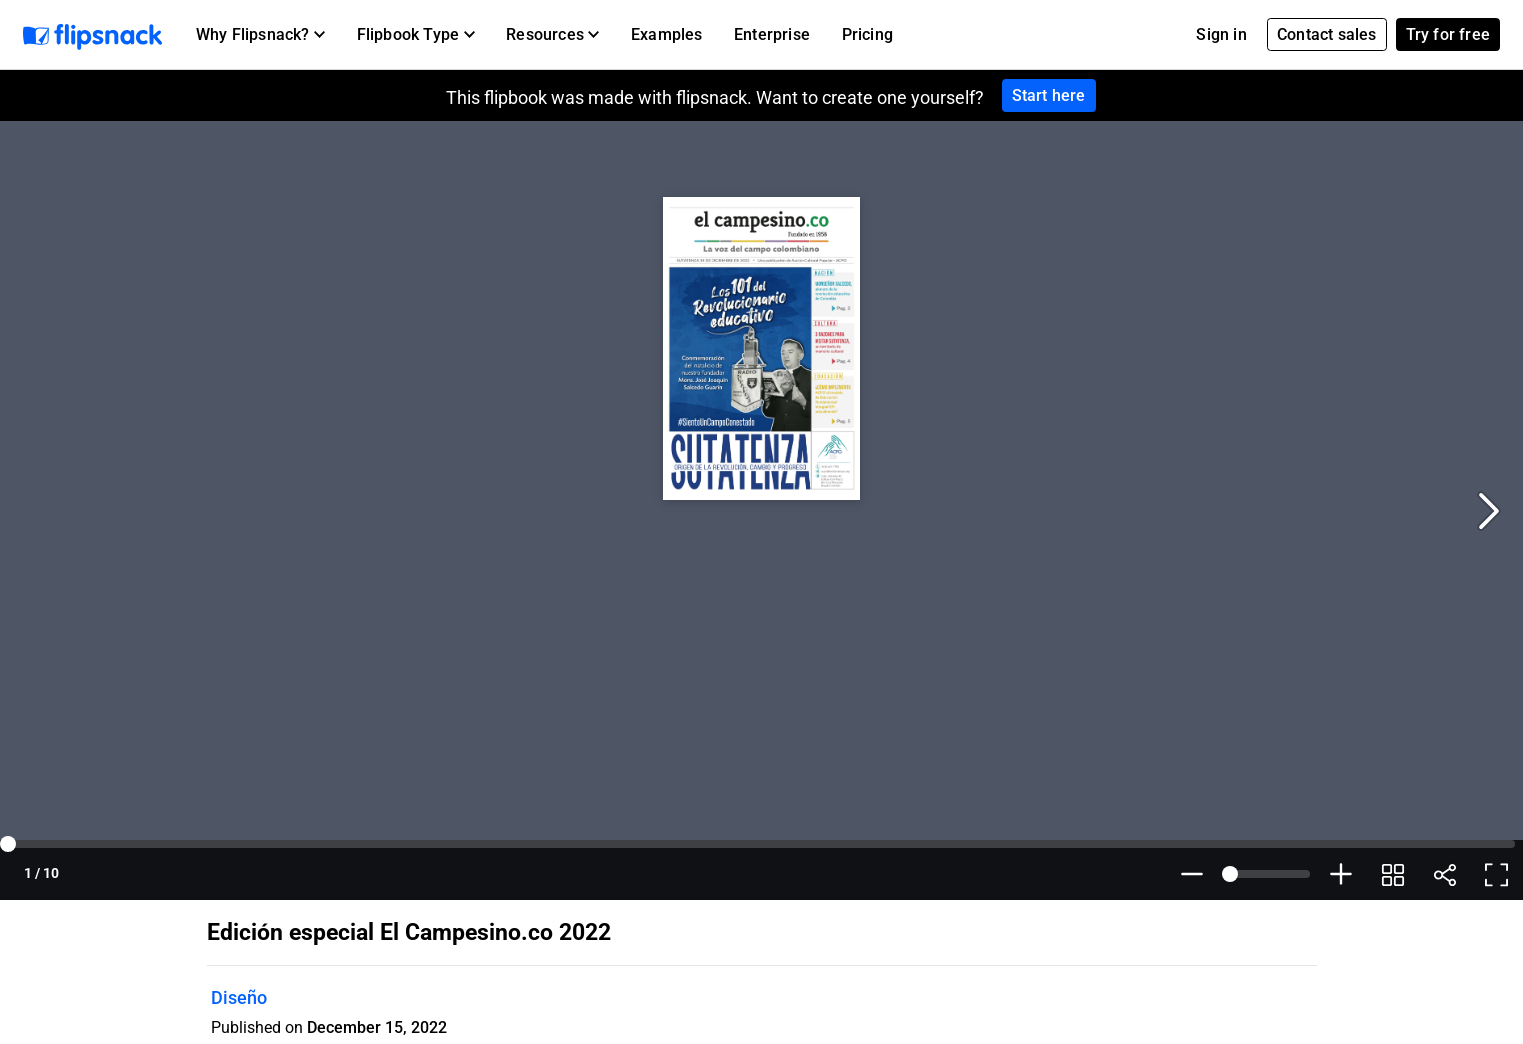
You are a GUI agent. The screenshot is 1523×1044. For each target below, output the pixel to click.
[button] (260, 35)
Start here (1049, 95)
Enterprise (772, 34)
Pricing (867, 34)
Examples (667, 34)
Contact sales (1327, 34)
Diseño (239, 997)
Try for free (1448, 34)
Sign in (1221, 34)
